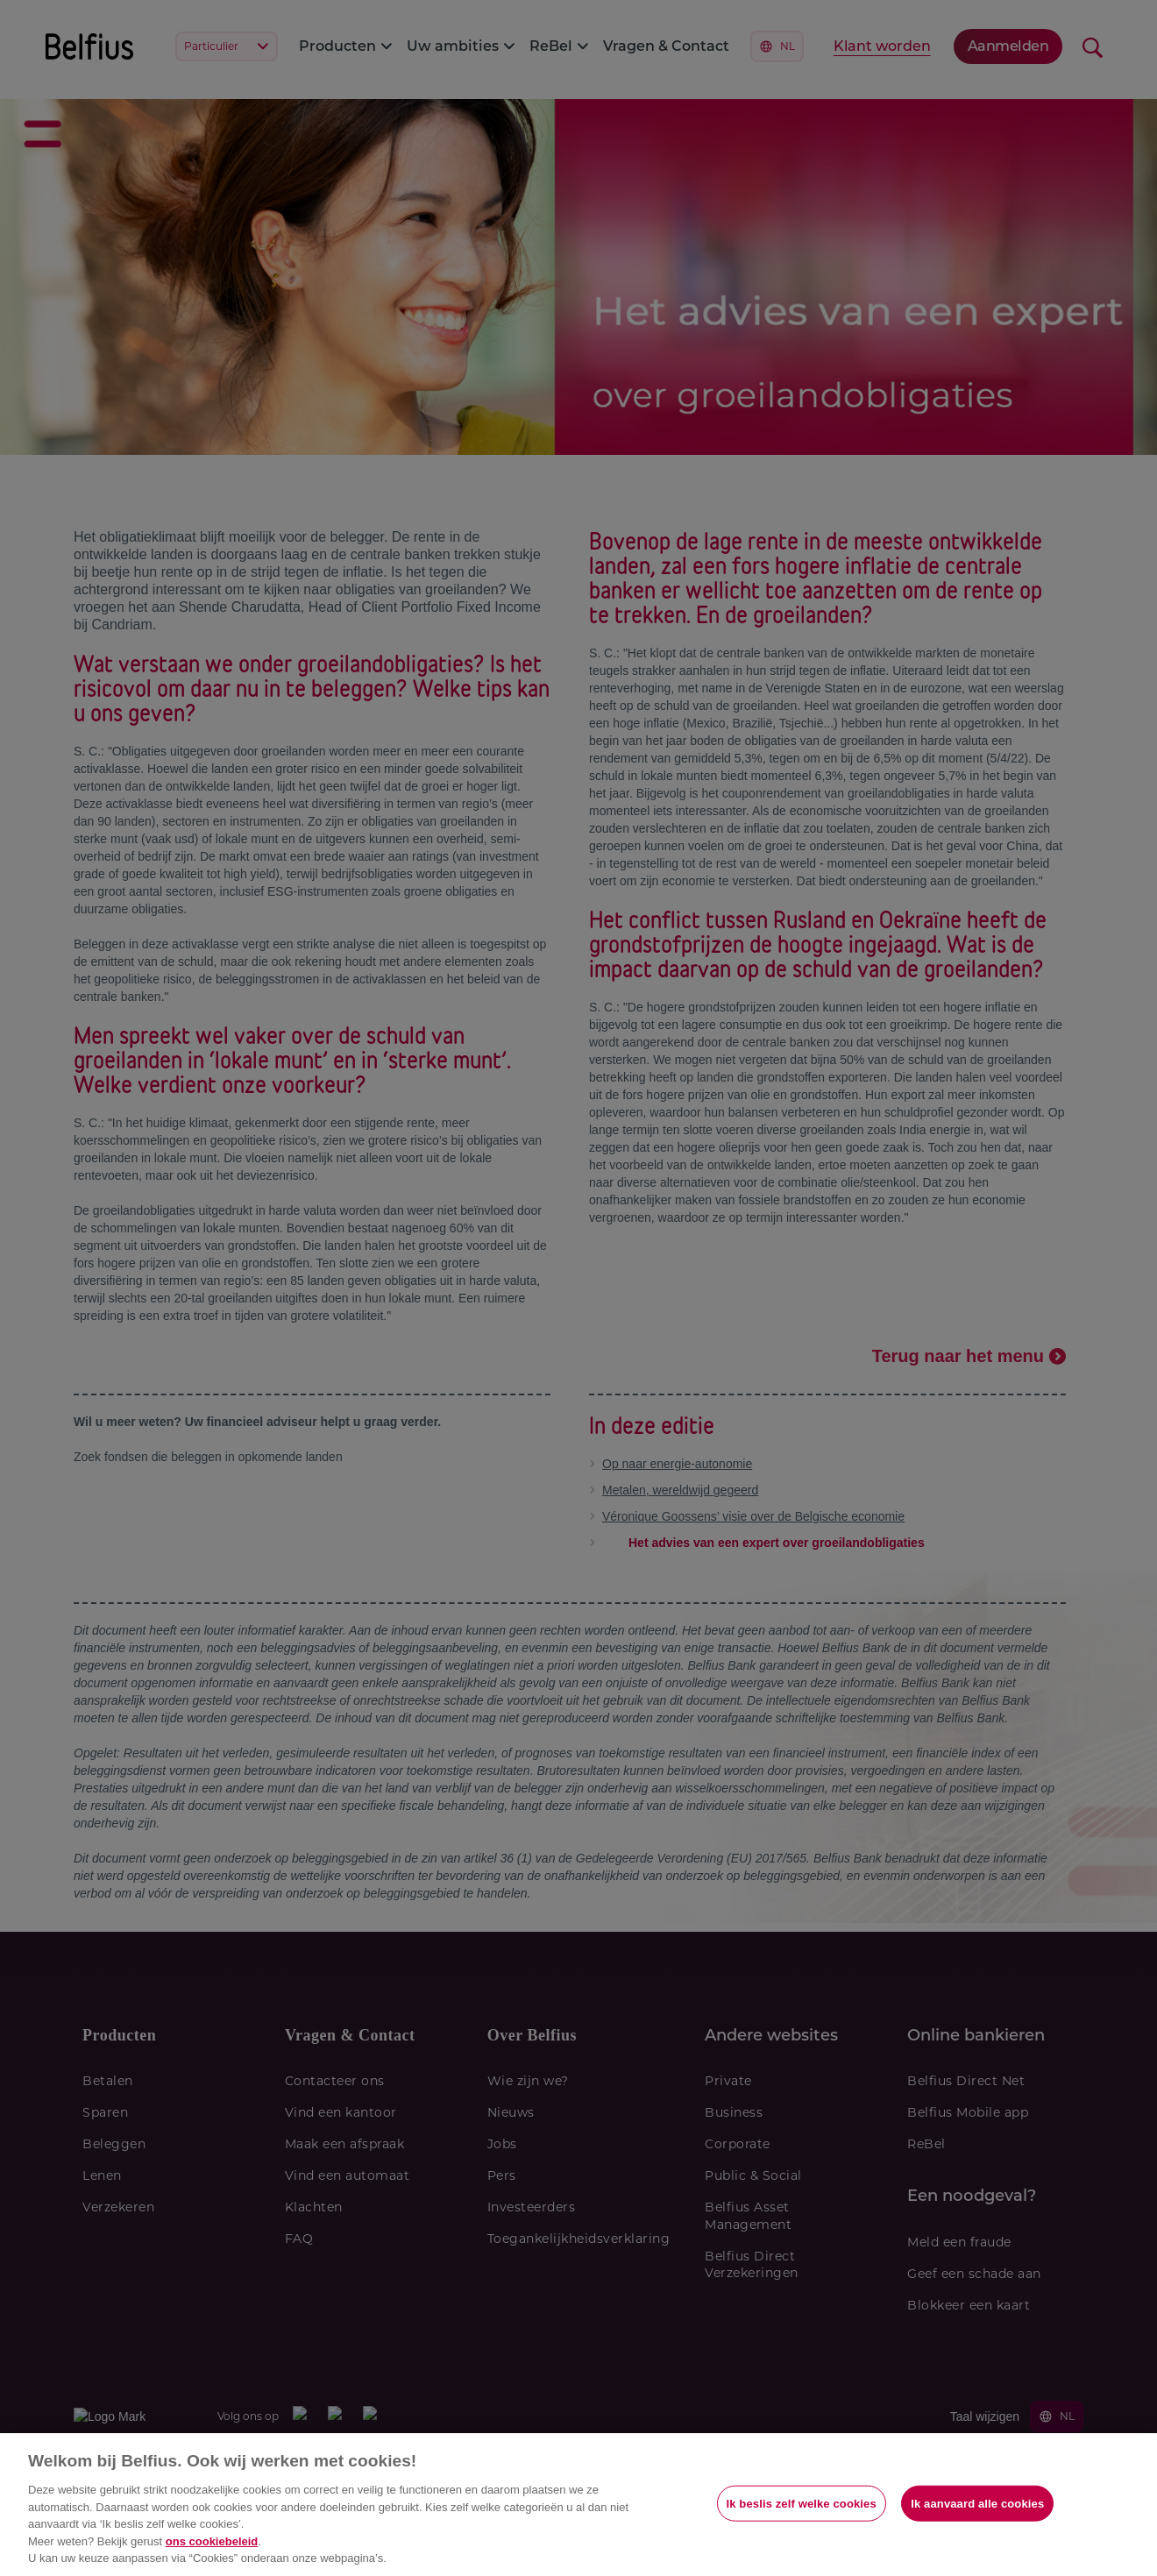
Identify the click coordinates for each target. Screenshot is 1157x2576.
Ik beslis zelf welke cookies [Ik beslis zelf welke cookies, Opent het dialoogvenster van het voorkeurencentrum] (802, 2502)
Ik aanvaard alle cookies (977, 2502)
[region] (578, 2504)
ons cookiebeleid (212, 2541)
